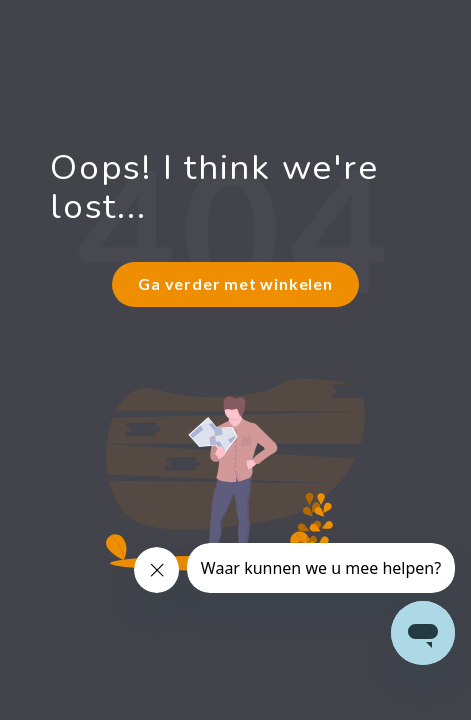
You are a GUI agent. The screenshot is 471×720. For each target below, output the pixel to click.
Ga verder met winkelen (235, 283)
